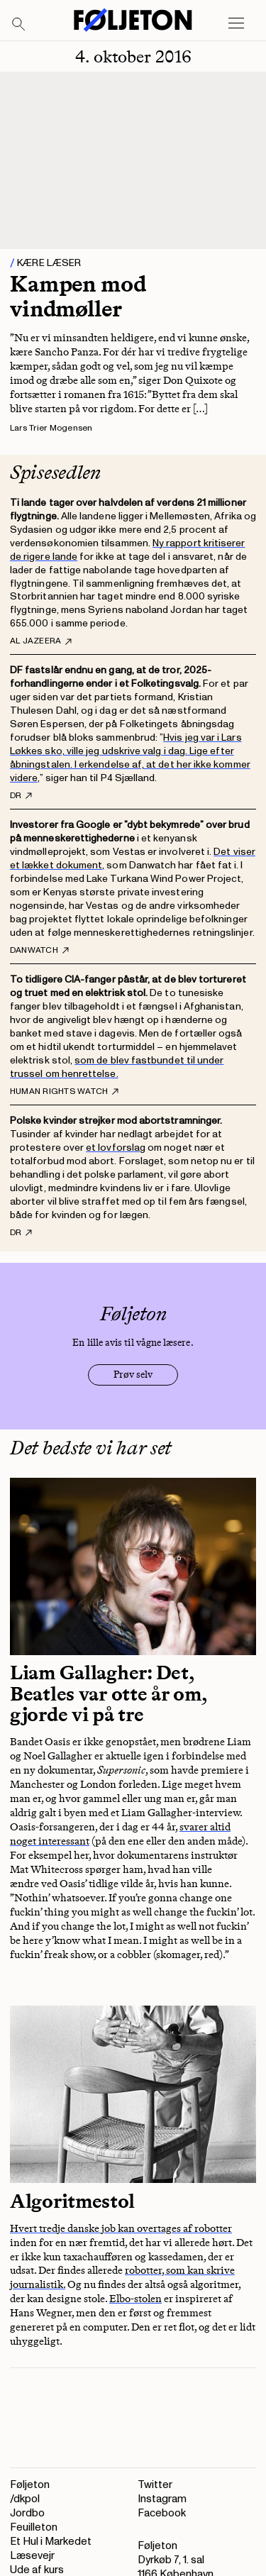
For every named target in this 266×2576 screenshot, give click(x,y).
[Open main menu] (236, 23)
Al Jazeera (41, 641)
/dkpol (25, 2499)
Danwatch (39, 950)
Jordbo (27, 2513)
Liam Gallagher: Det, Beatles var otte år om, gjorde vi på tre (108, 1693)
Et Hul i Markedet (51, 2541)
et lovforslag (115, 1147)
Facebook (162, 2513)
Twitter (155, 2484)
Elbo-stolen (135, 2298)
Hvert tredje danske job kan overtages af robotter (121, 2228)
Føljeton (30, 2484)
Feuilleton (33, 2527)
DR (21, 796)
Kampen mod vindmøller (77, 296)
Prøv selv (133, 1375)
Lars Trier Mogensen (51, 428)
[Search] (19, 25)
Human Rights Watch (64, 1092)
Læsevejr (32, 2555)
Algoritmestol (72, 2201)
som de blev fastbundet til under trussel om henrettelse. (116, 1067)
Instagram (162, 2499)
